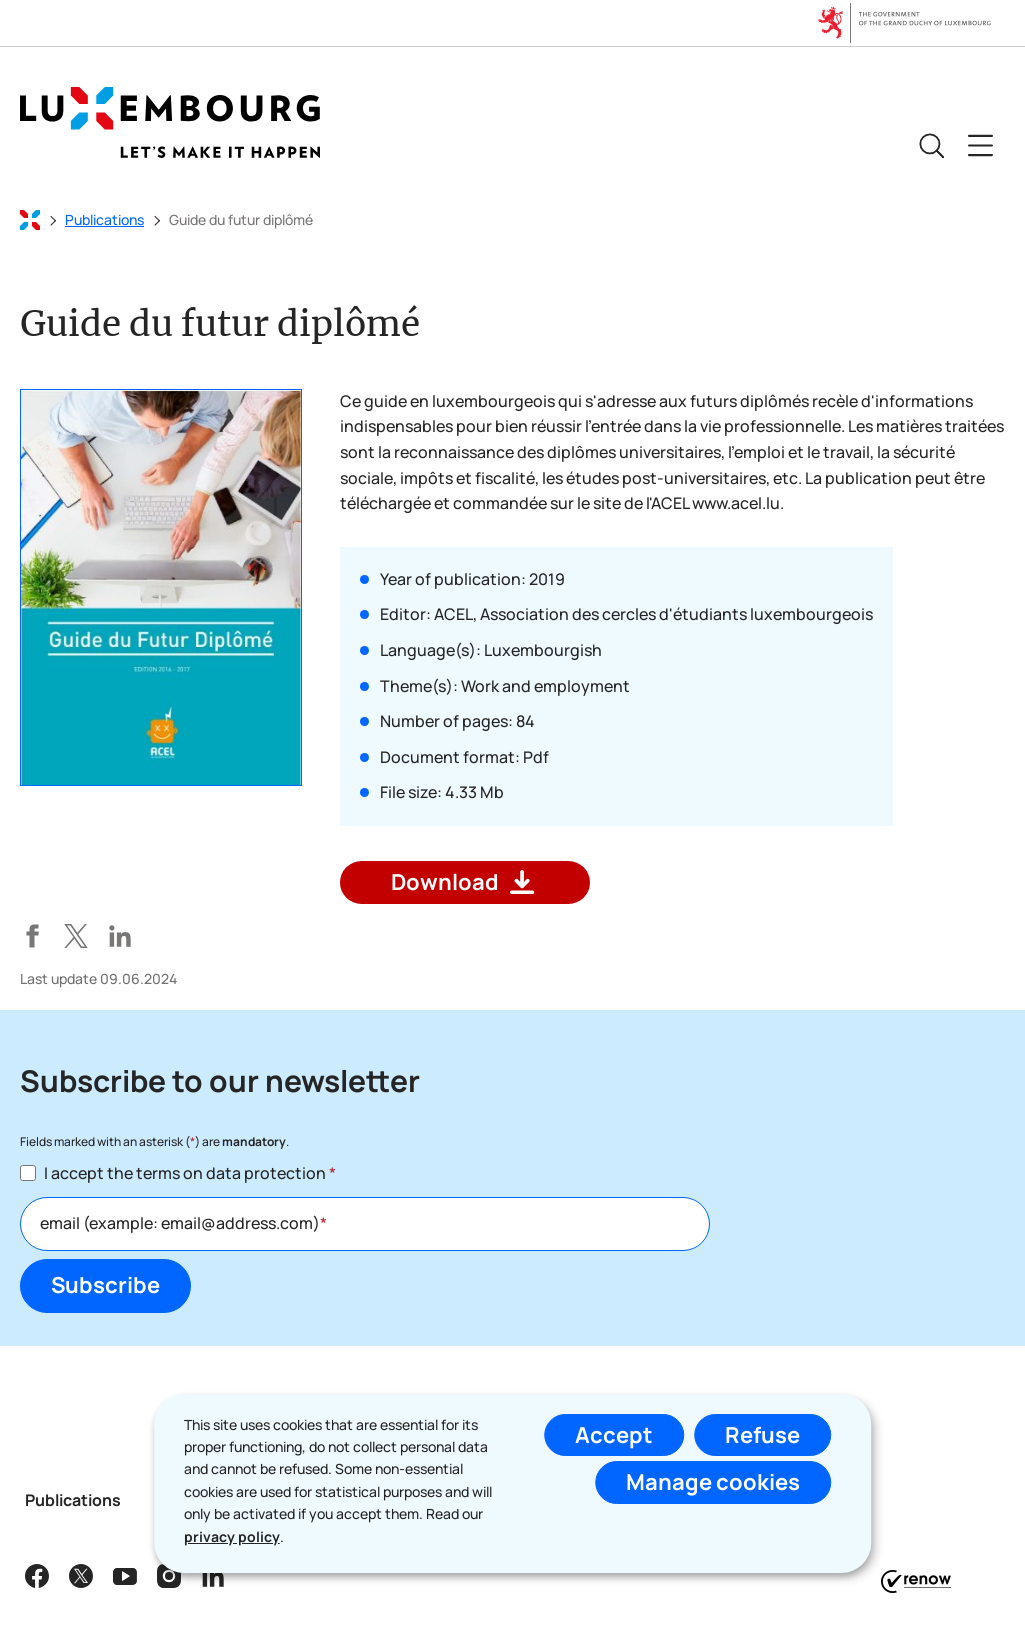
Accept (614, 1435)
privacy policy (232, 1536)
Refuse (762, 1435)
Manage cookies (713, 1482)
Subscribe (105, 1285)
